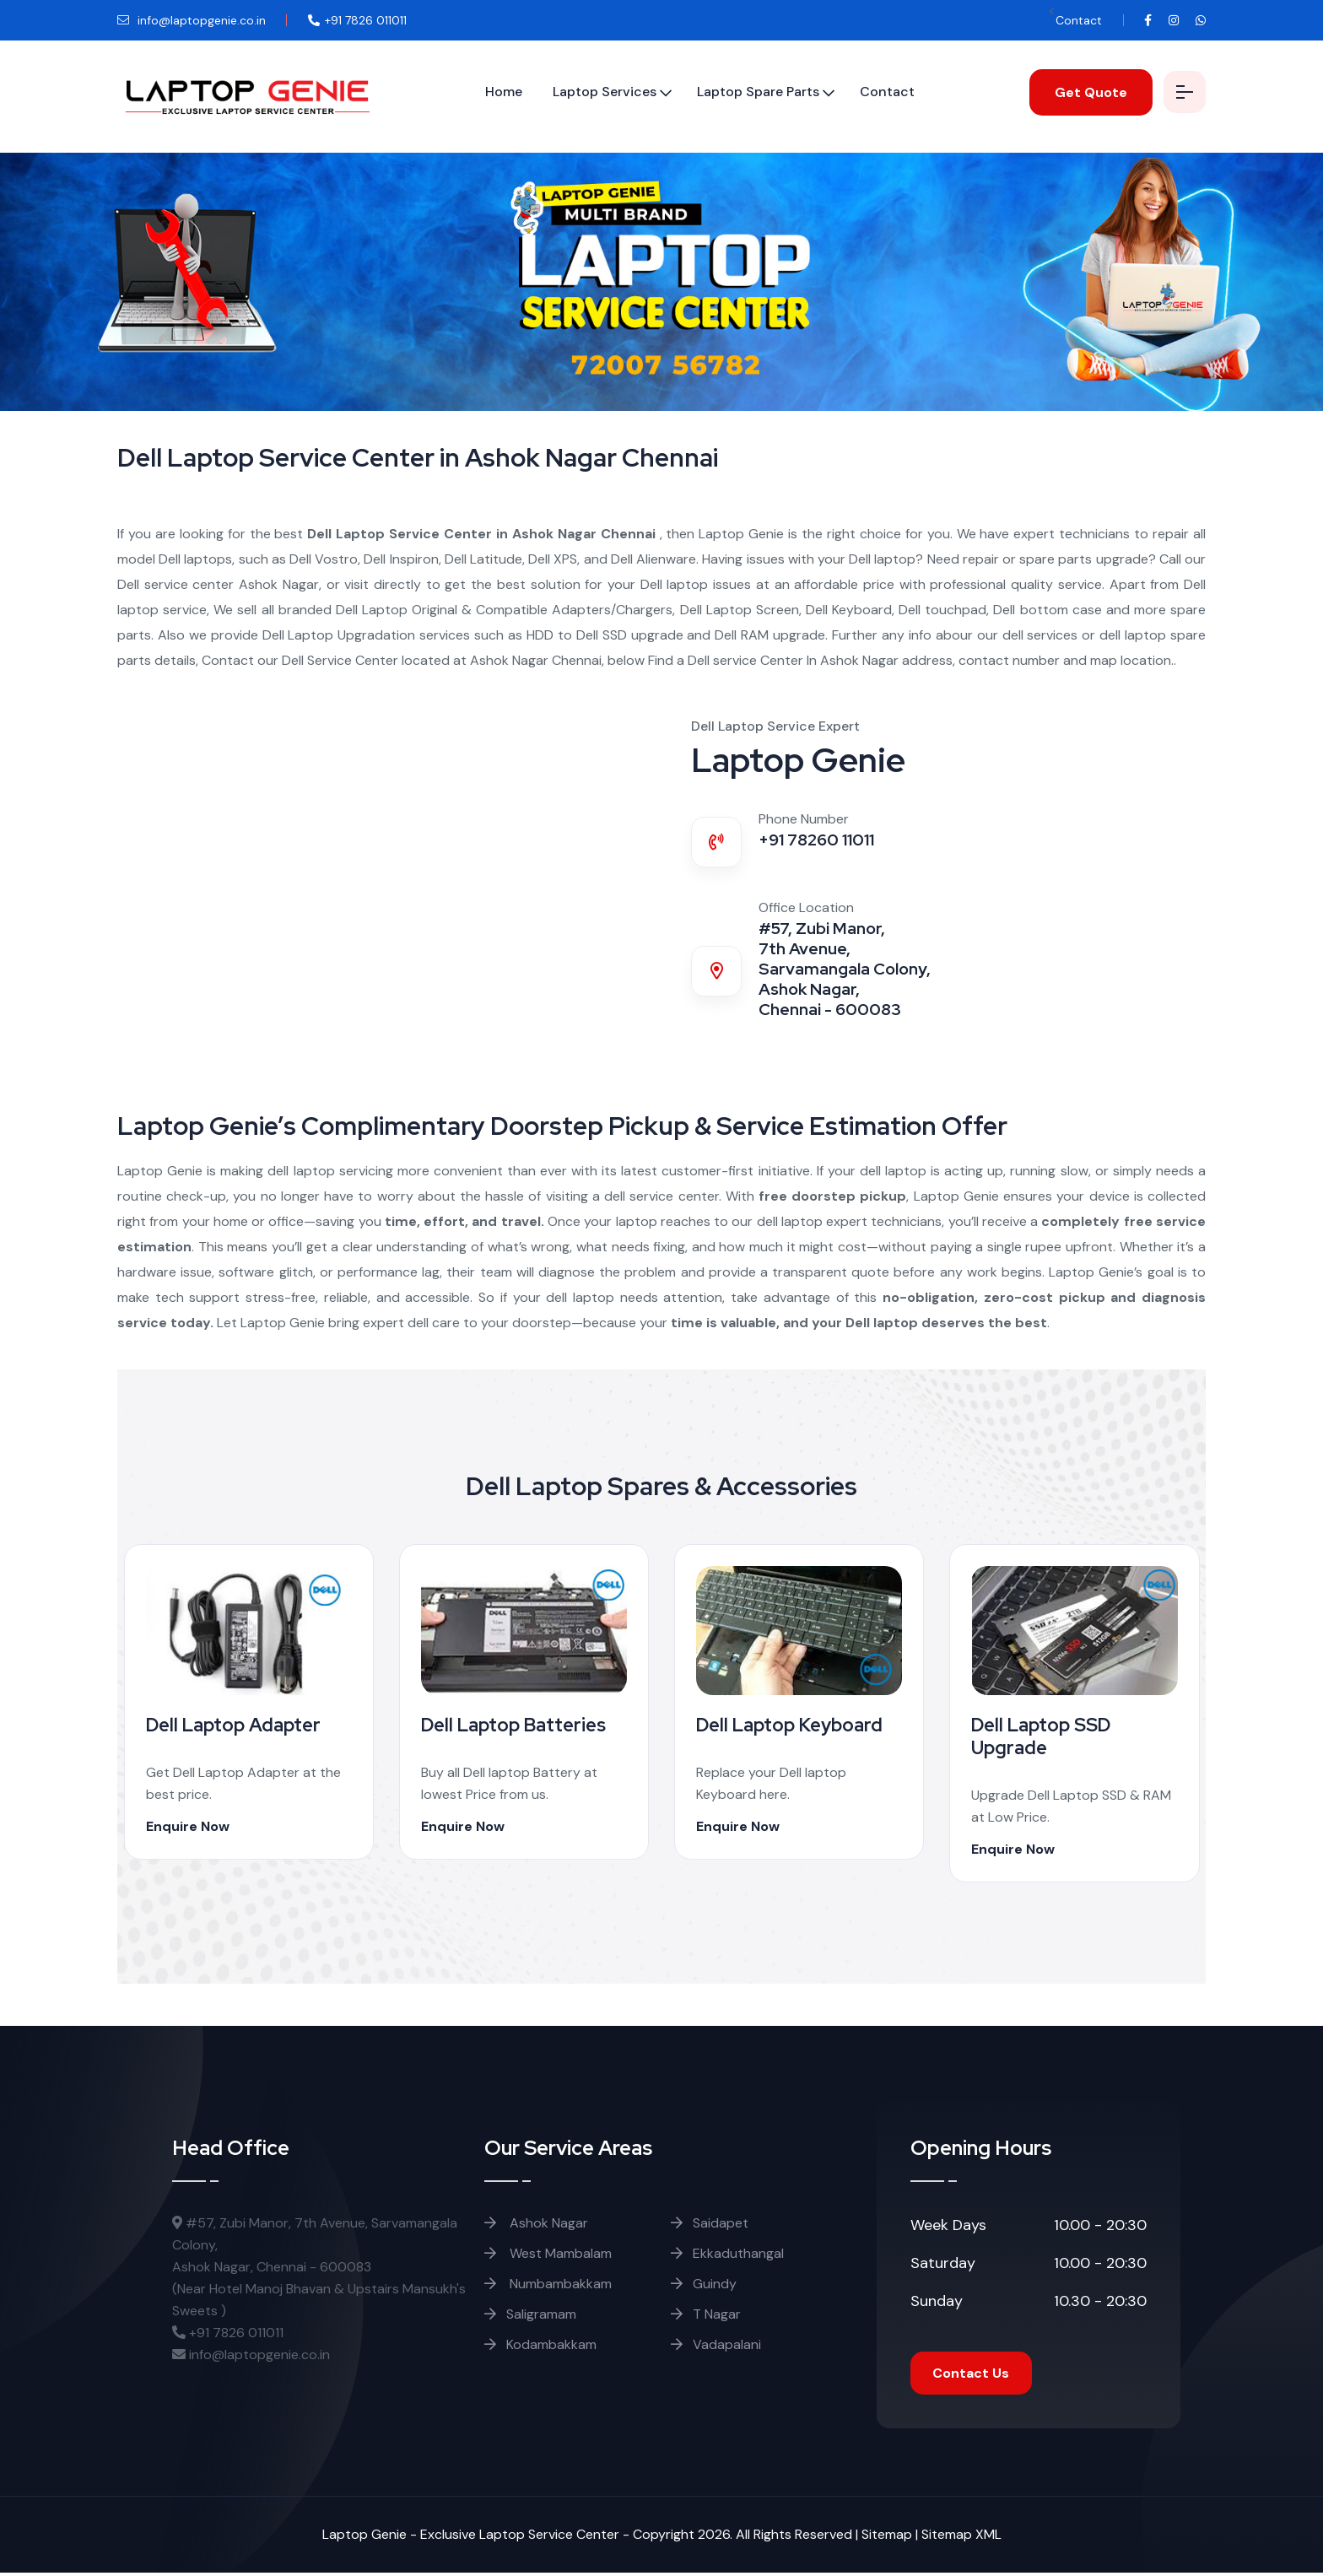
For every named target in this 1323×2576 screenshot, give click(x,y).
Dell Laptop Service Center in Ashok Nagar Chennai (483, 534)
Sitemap (886, 2537)
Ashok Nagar (536, 2223)
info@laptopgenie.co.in (191, 20)
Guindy (704, 2283)
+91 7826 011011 (228, 2332)
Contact (1079, 20)
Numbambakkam (548, 2283)
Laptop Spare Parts (748, 91)
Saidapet (709, 2223)
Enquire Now (193, 1826)
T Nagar (706, 2314)
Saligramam (530, 2314)
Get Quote (1081, 92)
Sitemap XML (961, 2537)
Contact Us (974, 2375)
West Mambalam (548, 2253)
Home (493, 91)
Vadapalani (716, 2344)
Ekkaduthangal (727, 2253)
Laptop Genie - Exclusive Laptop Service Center (470, 2537)
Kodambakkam (540, 2344)
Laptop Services (594, 91)
